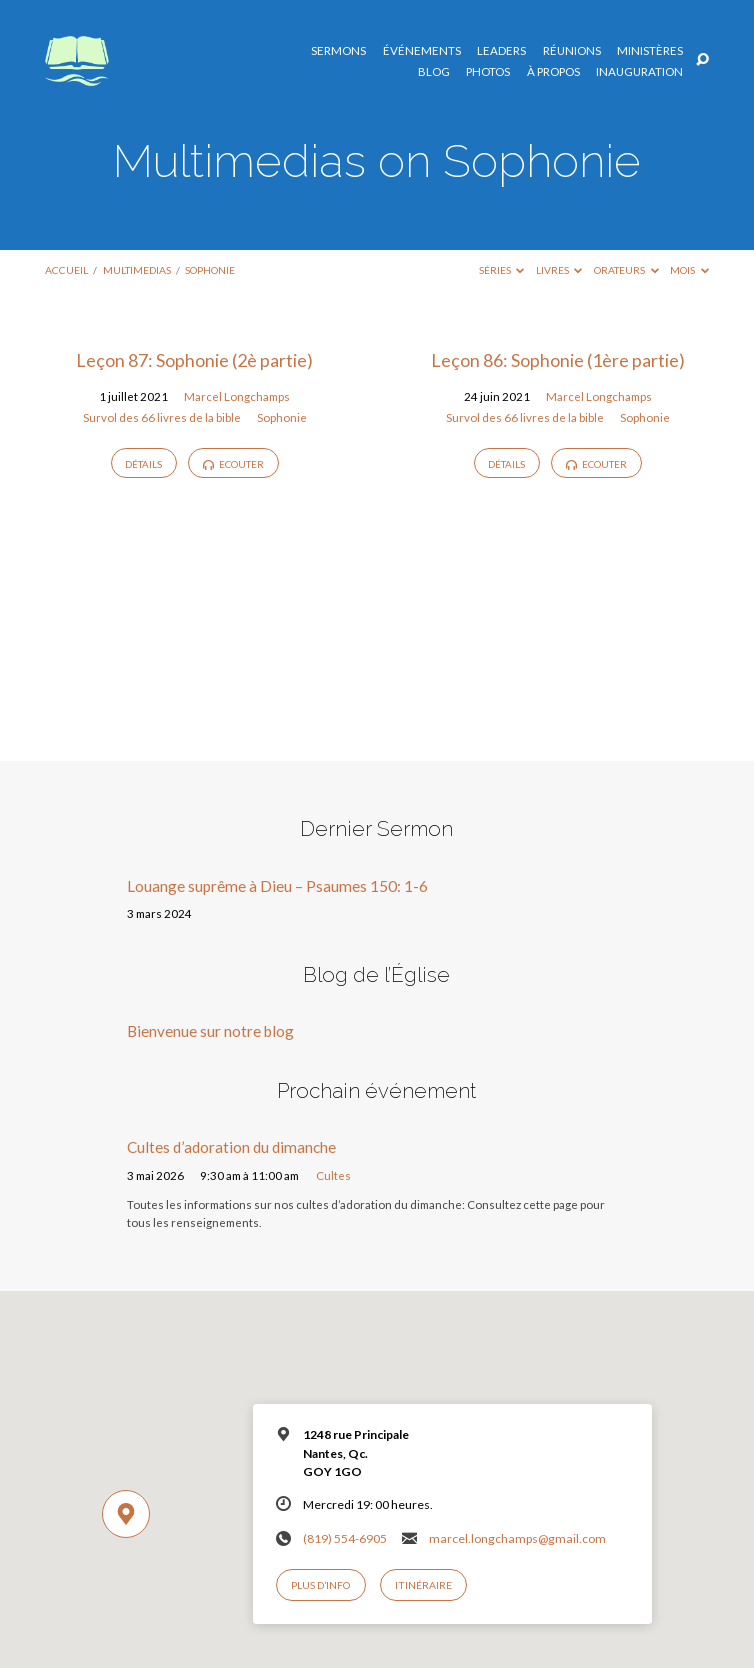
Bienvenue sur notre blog (210, 1031)
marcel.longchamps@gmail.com (517, 1538)
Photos (488, 72)
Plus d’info (320, 1585)
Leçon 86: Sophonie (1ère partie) (558, 360)
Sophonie (210, 270)
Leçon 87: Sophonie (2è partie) (194, 360)
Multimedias (137, 270)
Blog (434, 72)
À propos (553, 72)
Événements (422, 51)
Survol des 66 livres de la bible (162, 417)
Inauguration (639, 72)
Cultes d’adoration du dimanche (231, 1147)
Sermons (338, 51)
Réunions (572, 51)
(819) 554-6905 (345, 1538)
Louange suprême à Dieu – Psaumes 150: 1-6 (277, 886)
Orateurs (626, 270)
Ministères (650, 51)
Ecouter (233, 464)
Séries (502, 270)
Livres (559, 270)
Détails (143, 464)
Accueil (66, 270)
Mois (689, 270)
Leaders (501, 51)
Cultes (333, 1175)
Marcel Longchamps (237, 396)
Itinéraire (423, 1585)
